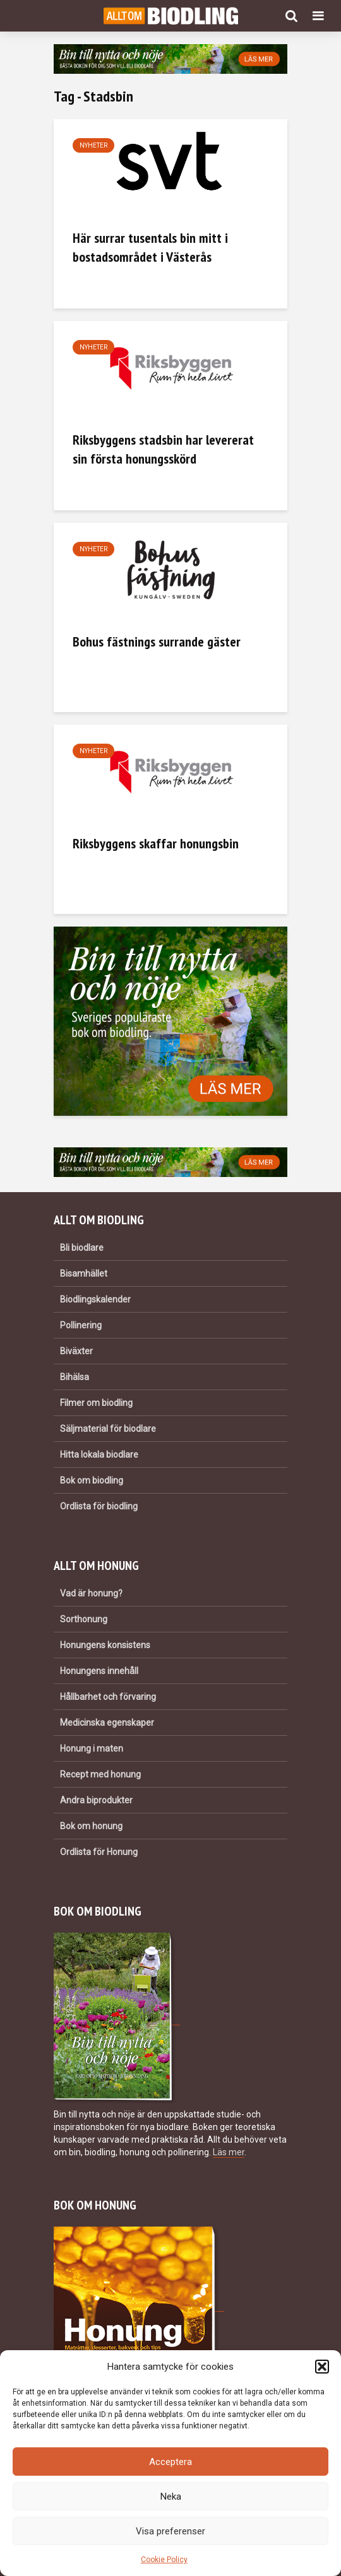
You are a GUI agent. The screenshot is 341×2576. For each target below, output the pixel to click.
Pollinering (81, 1325)
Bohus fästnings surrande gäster (157, 641)
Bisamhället (83, 1273)
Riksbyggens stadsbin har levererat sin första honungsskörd (163, 449)
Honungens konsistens (105, 1645)
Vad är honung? (91, 1593)
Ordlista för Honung (99, 1852)
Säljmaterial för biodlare (108, 1429)
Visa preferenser (170, 2531)
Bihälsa (74, 1377)
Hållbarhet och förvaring (108, 1697)
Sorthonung (83, 1619)
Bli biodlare (82, 1248)
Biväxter (76, 1351)
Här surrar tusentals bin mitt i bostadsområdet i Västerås (150, 247)
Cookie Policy (164, 2559)
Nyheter (93, 145)
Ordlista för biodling (99, 1506)
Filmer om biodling (96, 1403)
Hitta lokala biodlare (99, 1454)
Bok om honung (91, 1826)
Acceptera (170, 2462)
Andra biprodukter (96, 1800)
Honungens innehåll (99, 1671)
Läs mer (228, 2152)
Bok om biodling (91, 1480)
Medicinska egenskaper (107, 1723)
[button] (322, 2366)
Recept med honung (100, 1774)
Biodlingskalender (95, 1299)
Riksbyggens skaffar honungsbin (156, 843)
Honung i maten (91, 1748)
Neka (170, 2496)
